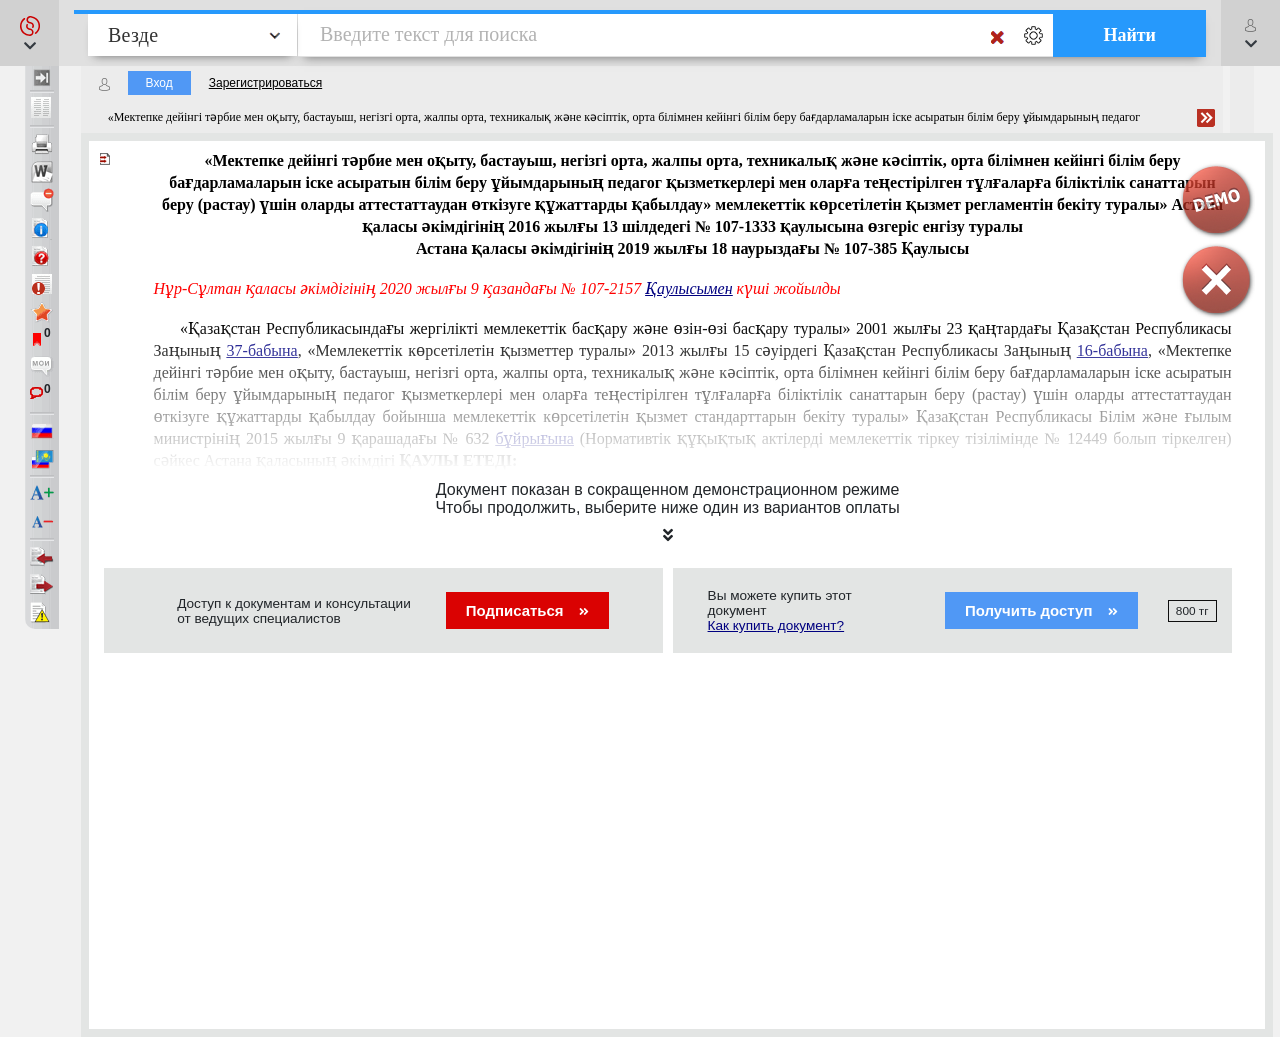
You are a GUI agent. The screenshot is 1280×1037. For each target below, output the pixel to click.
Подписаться (527, 610)
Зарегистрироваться (265, 83)
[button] (29, 33)
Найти (1129, 35)
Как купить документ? (776, 625)
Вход (159, 83)
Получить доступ (1041, 610)
